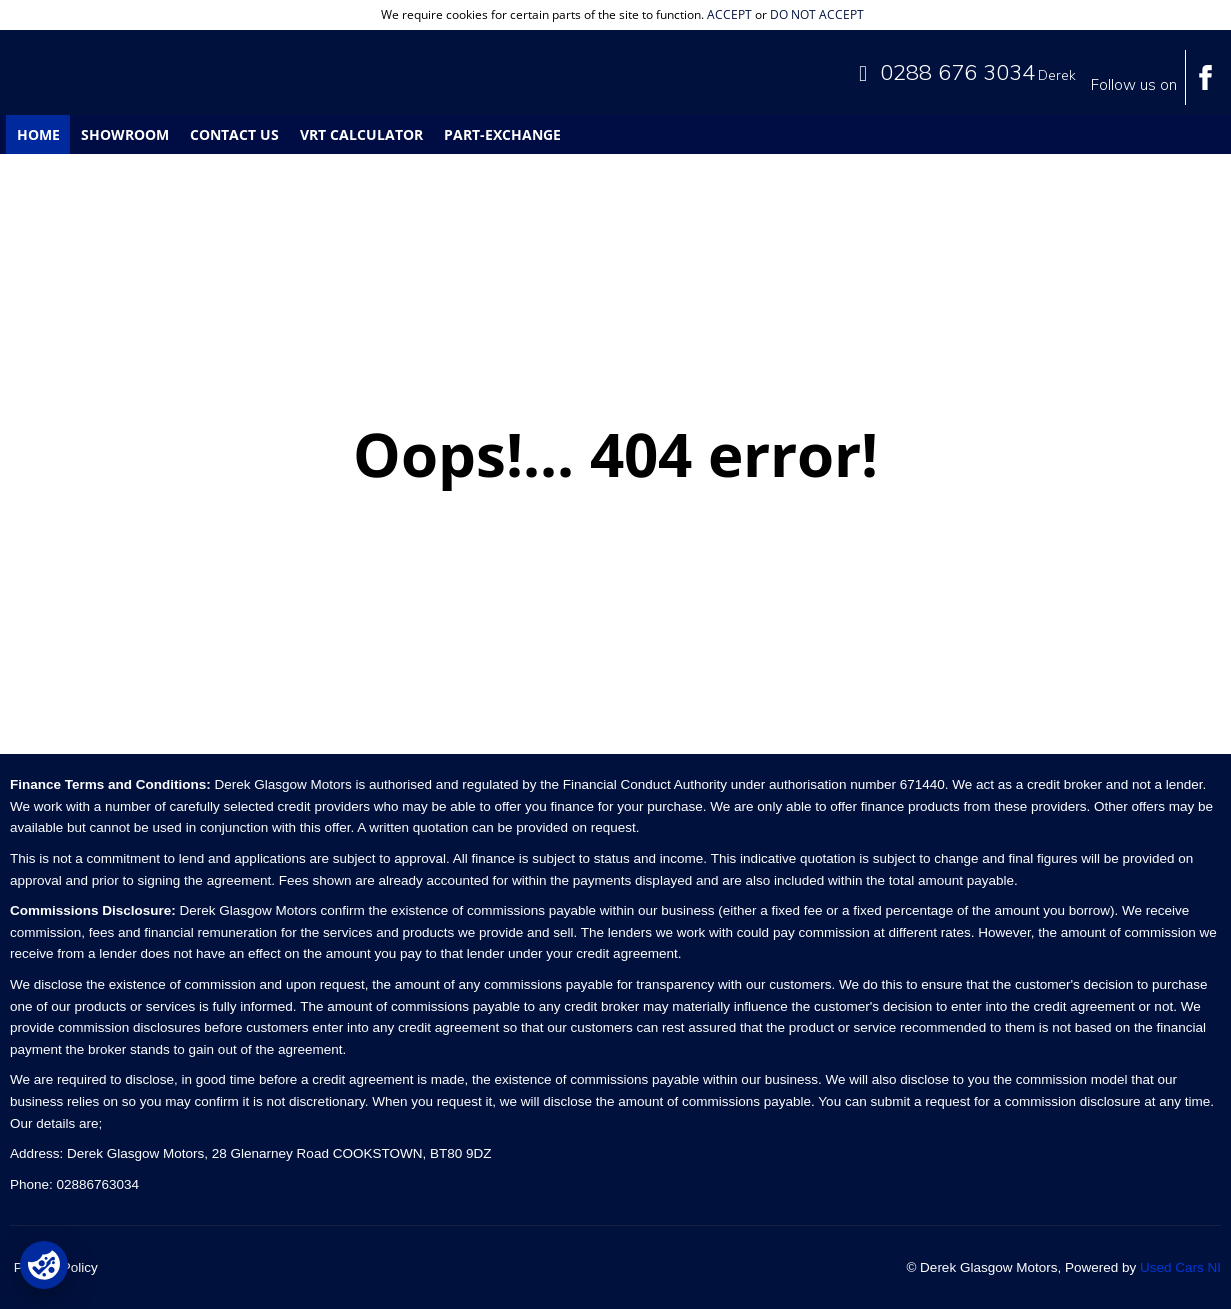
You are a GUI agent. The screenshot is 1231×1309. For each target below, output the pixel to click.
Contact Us (234, 134)
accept (729, 14)
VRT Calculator (361, 134)
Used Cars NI (1180, 1267)
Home (38, 134)
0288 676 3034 (957, 72)
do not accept (817, 14)
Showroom (125, 134)
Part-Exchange (502, 134)
